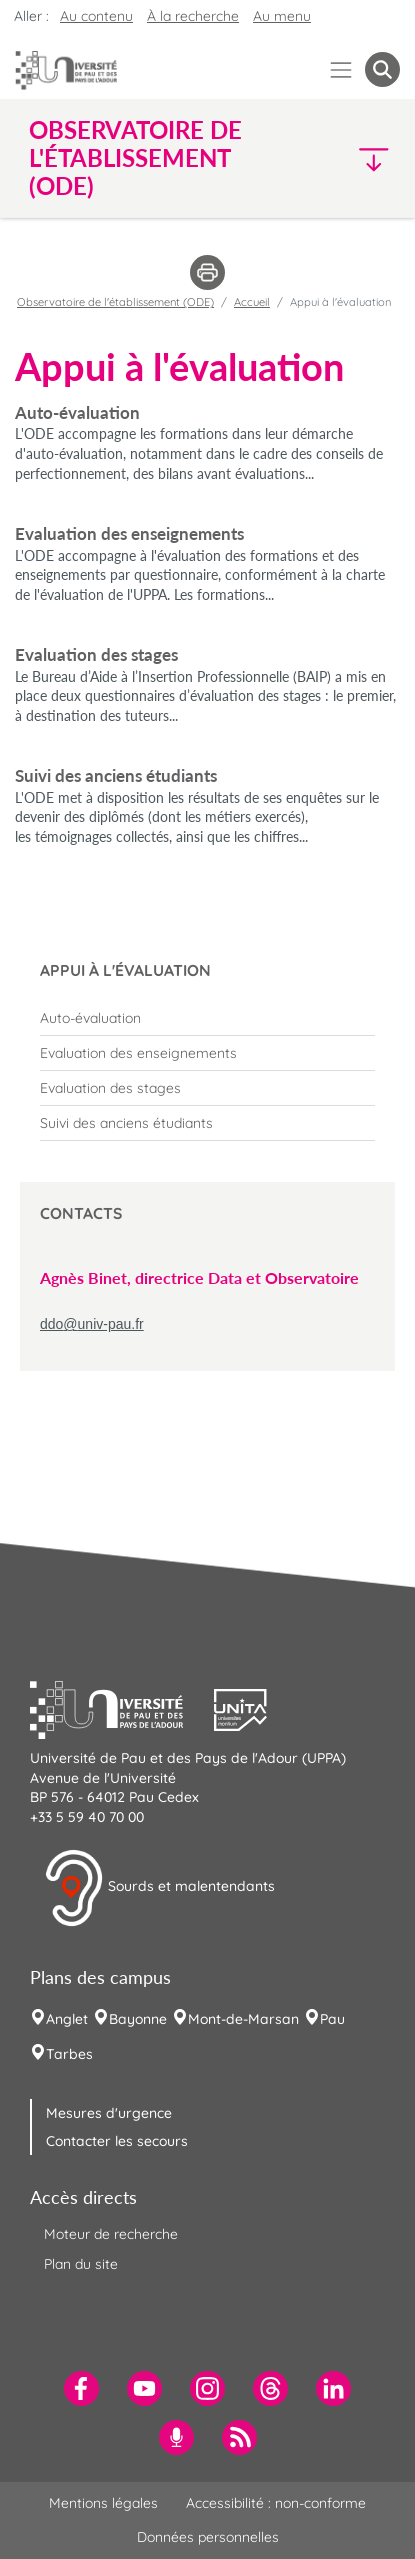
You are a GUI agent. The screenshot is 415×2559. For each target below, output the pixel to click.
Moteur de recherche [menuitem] (111, 2234)
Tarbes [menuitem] (69, 2054)
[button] (356, 158)
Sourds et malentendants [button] (159, 1888)
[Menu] (341, 69)
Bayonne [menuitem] (138, 2019)
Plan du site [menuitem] (81, 2264)
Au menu (282, 16)
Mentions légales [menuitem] (103, 2503)
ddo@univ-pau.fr (92, 1324)
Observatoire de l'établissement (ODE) (115, 302)
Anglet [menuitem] (67, 2019)
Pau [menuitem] (332, 2019)
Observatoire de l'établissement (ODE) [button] (135, 158)
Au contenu (96, 16)
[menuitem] (207, 1018)
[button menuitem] (382, 69)
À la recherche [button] (193, 16)
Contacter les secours (117, 2141)
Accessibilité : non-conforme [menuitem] (276, 2503)
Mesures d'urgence (109, 2113)
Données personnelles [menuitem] (208, 2537)
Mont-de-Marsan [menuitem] (243, 2019)
